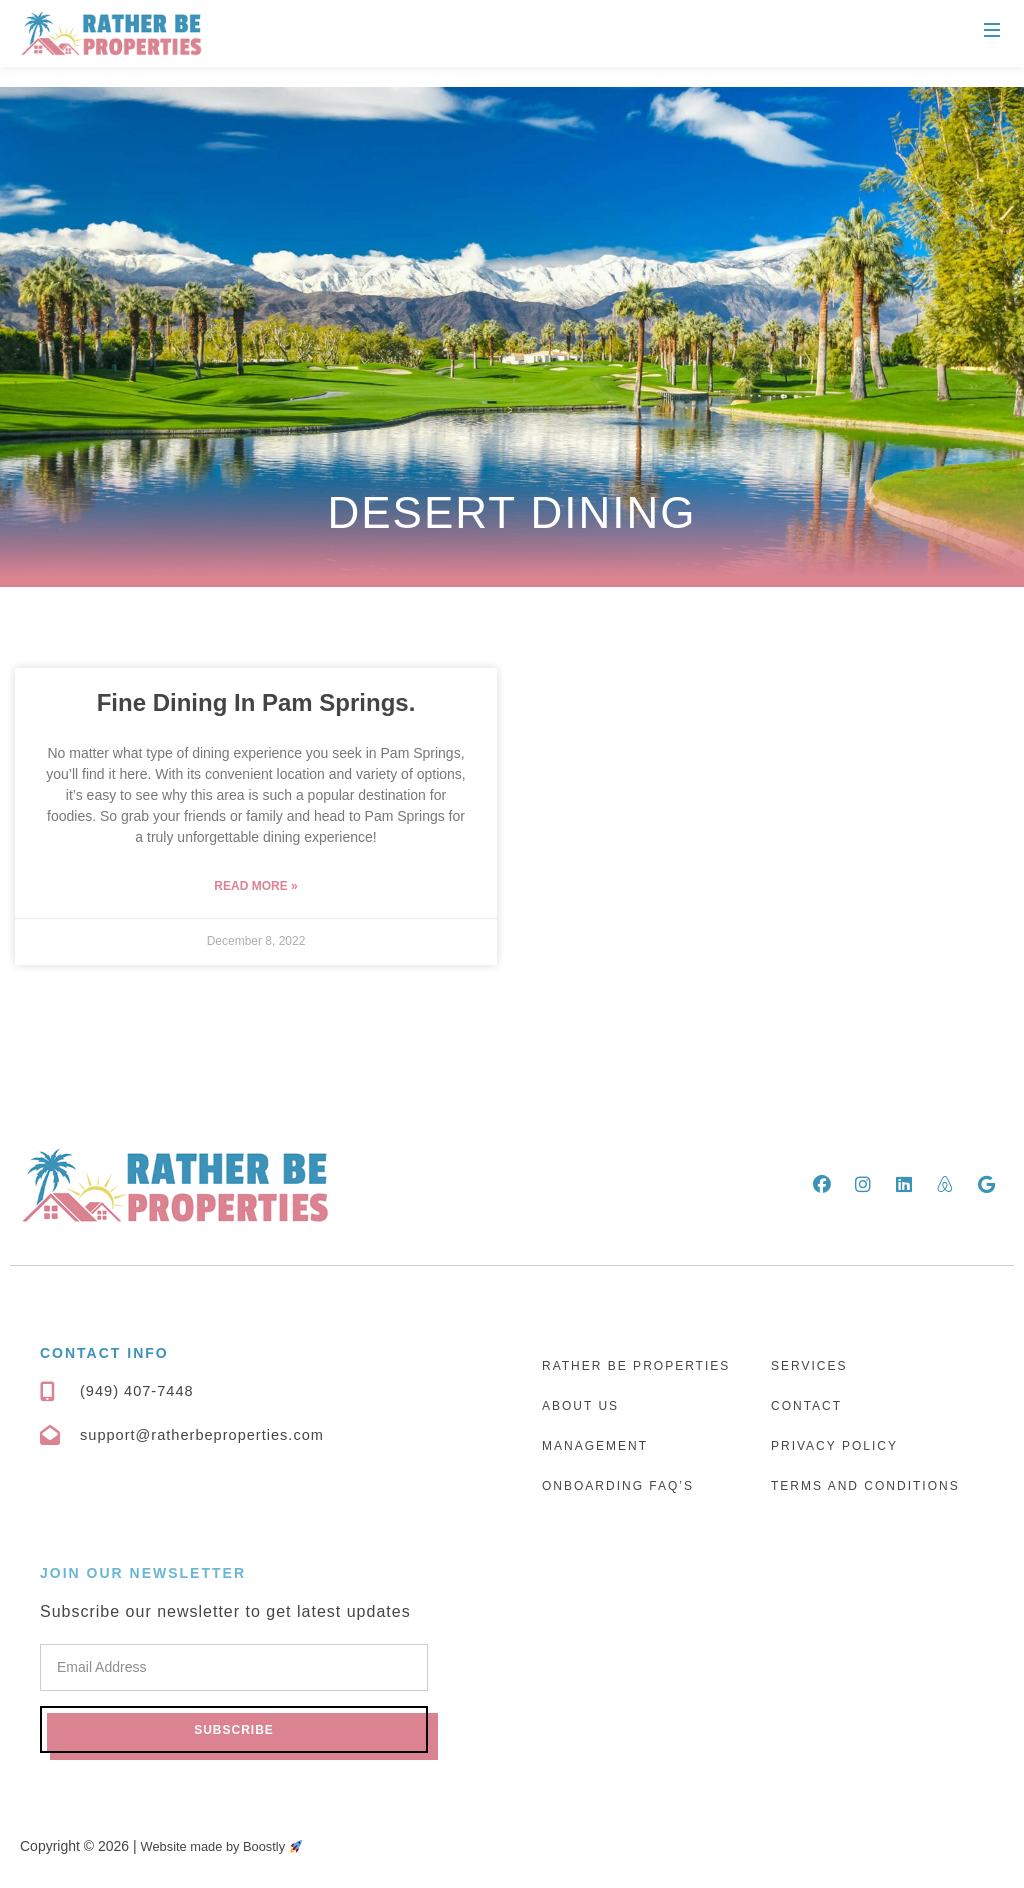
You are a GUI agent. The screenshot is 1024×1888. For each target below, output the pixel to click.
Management (595, 1446)
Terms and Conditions (865, 1486)
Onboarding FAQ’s (618, 1486)
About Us (580, 1406)
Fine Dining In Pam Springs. (256, 702)
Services (809, 1366)
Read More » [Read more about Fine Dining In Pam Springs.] (255, 886)
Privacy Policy (834, 1446)
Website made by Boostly (229, 1846)
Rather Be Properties (636, 1366)
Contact (806, 1406)
